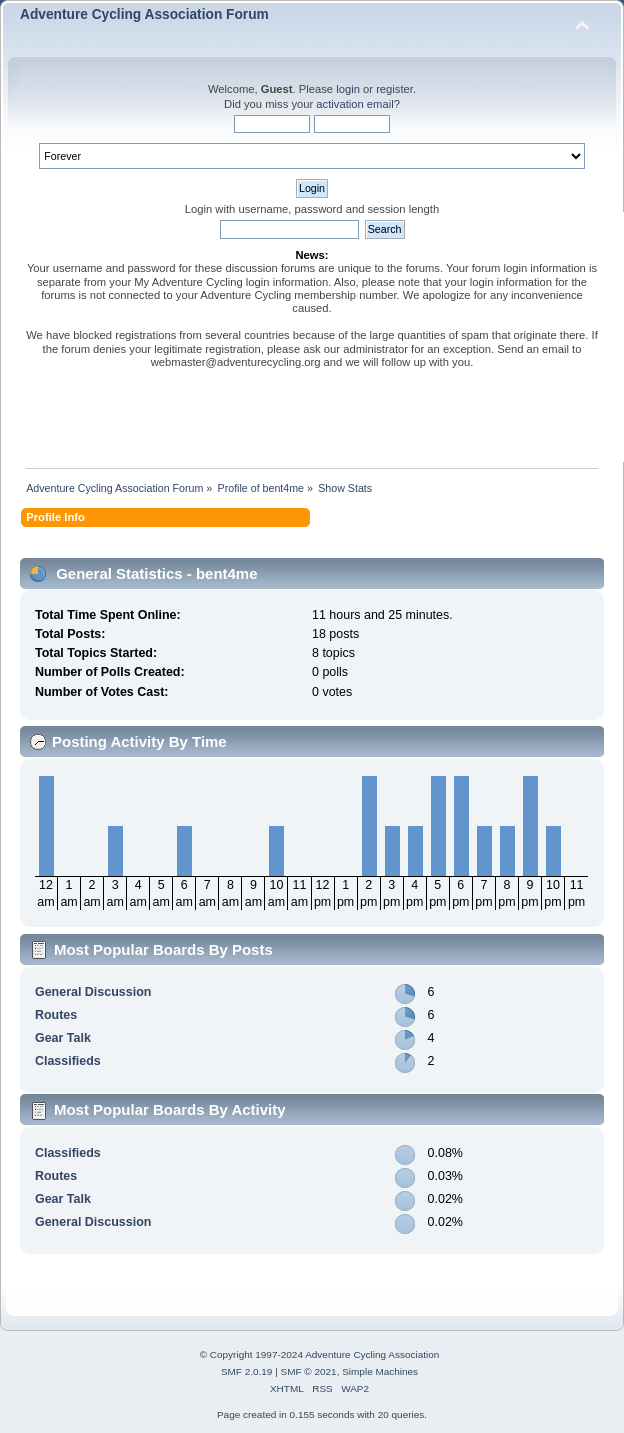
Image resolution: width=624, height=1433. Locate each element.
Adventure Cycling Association (372, 1354)
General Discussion (93, 992)
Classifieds (68, 1061)
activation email (354, 104)
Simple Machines (380, 1371)
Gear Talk (63, 1038)
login (348, 89)
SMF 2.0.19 (247, 1371)
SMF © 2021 (309, 1371)
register (394, 89)
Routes (56, 1015)
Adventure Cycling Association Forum (144, 14)
